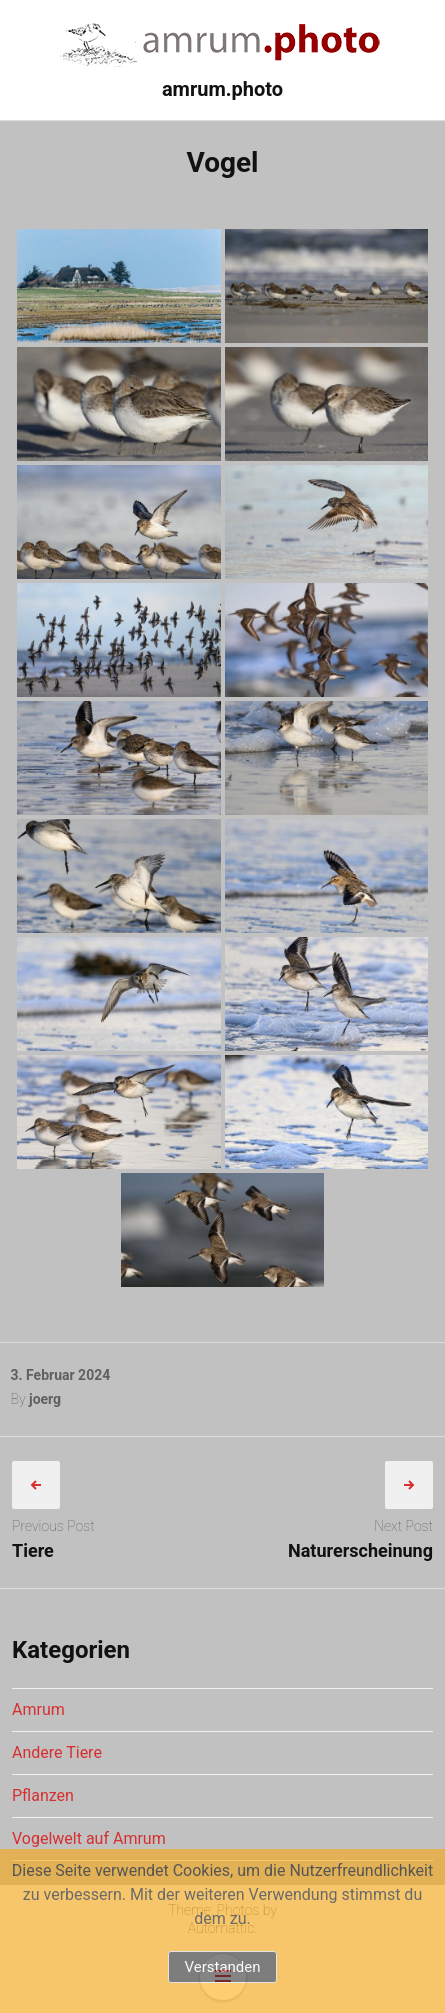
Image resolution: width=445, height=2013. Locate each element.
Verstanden (222, 1967)
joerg (45, 1399)
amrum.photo (222, 89)
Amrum (38, 1709)
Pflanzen (43, 1795)
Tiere (33, 1550)
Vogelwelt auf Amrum (89, 1838)
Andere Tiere (57, 1752)
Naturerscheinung (360, 1550)
